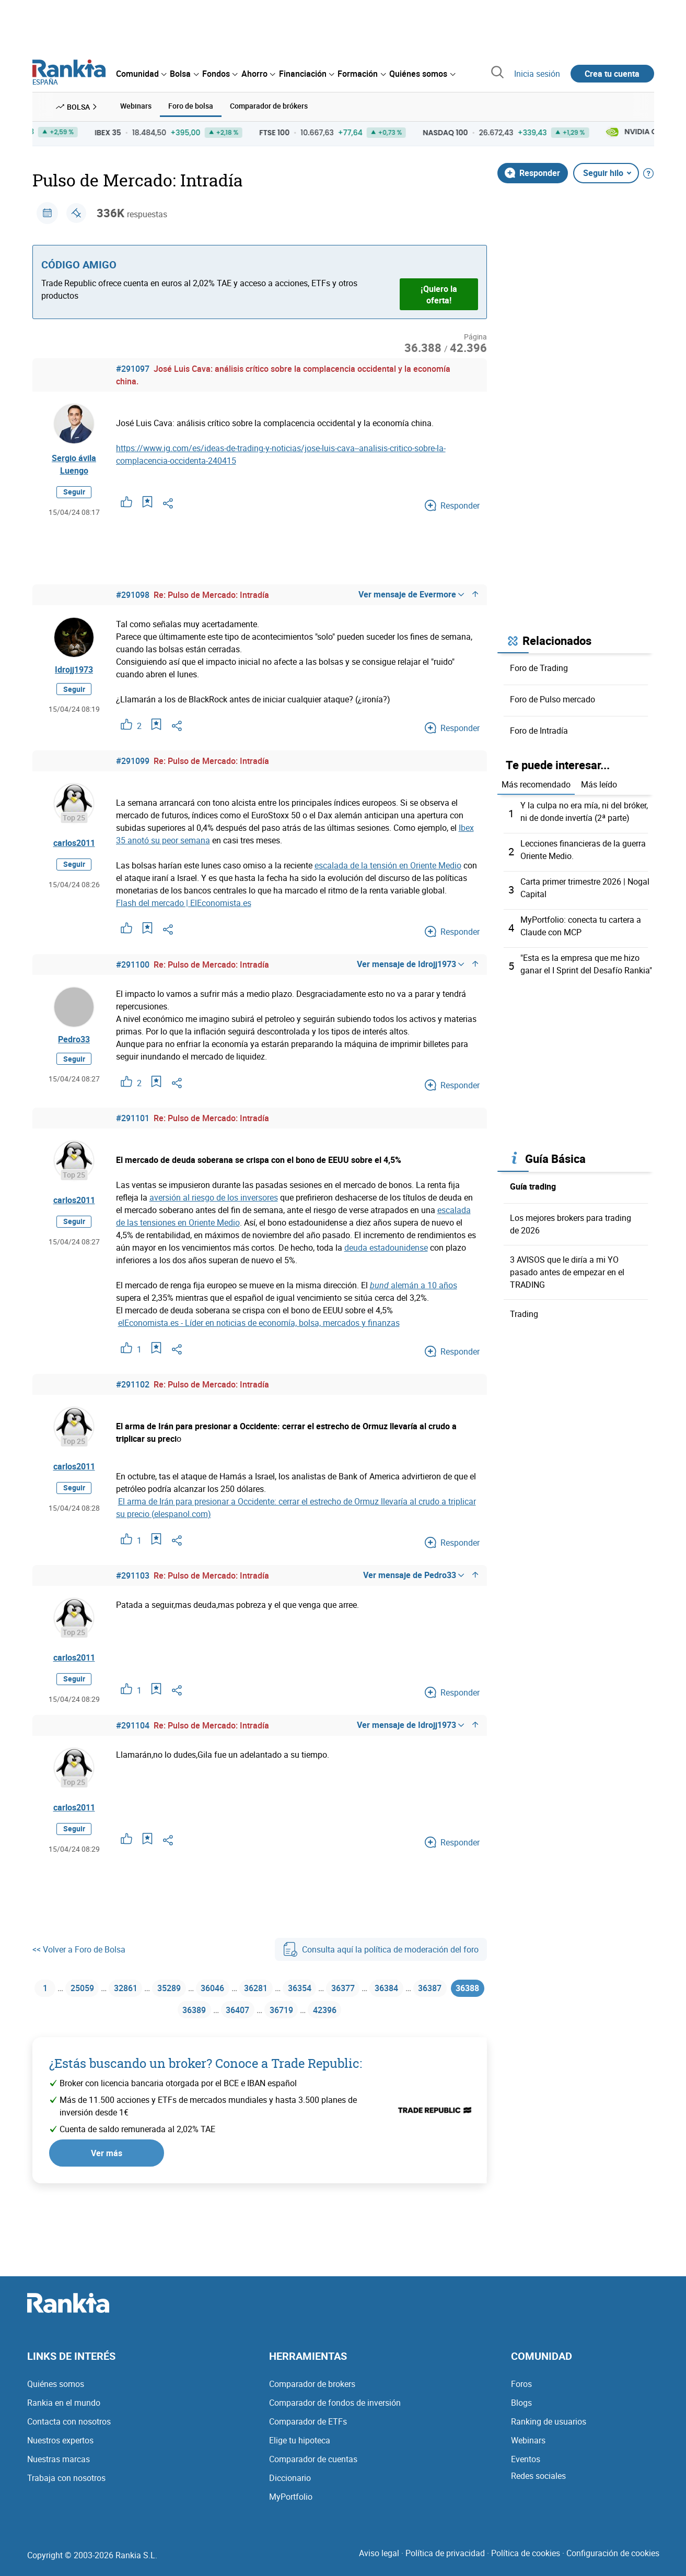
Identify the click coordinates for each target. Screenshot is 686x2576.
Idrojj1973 (74, 670)
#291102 (132, 1383)
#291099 (132, 759)
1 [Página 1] (45, 1989)
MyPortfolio (290, 2503)
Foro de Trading (539, 667)
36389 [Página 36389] (208, 2014)
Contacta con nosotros (69, 2427)
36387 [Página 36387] (465, 1989)
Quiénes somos (55, 2390)
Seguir (74, 491)
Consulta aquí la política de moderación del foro (381, 1948)
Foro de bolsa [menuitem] (190, 106)
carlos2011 (74, 842)
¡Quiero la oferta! (439, 293)
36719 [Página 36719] (304, 2014)
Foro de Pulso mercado (552, 698)
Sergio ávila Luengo (74, 464)
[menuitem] (141, 74)
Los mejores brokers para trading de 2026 (570, 1220)
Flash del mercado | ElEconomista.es (183, 902)
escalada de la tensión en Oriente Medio (388, 864)
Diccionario (290, 2484)
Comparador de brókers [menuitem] (269, 106)
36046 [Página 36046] (227, 1989)
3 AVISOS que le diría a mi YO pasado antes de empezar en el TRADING (567, 1268)
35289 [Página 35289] (179, 1989)
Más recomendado (536, 783)
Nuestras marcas (58, 2465)
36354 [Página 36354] (322, 1989)
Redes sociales (538, 2482)
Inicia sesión (537, 73)
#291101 (132, 1117)
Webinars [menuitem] (136, 106)
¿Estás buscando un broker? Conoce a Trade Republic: (205, 2069)
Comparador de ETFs (308, 2427)
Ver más (106, 2159)
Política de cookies (525, 2559)
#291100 (132, 963)
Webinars (528, 2446)
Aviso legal (379, 2559)
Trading (524, 1310)
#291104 (132, 1724)
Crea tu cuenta (612, 73)
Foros (521, 2390)
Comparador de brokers (312, 2390)
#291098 (132, 593)
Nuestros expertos (60, 2446)
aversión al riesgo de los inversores (213, 1196)
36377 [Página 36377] (370, 1989)
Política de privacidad (445, 2559)
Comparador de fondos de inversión (335, 2409)
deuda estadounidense (386, 1246)
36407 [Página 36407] (257, 2014)
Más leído (599, 783)
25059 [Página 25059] (84, 1989)
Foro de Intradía (539, 729)
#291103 (132, 1574)
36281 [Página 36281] (275, 1989)
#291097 (132, 368)
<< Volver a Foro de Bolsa (78, 1948)
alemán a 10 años (413, 1284)
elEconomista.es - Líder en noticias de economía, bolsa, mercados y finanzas (259, 1321)
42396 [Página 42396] (352, 2014)
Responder (532, 172)
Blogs (521, 2409)
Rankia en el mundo (63, 2409)
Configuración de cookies (612, 2559)
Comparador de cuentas (313, 2465)
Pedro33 (74, 1039)
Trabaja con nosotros (66, 2484)
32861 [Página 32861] (132, 1989)
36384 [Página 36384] (417, 1989)
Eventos (525, 2465)
